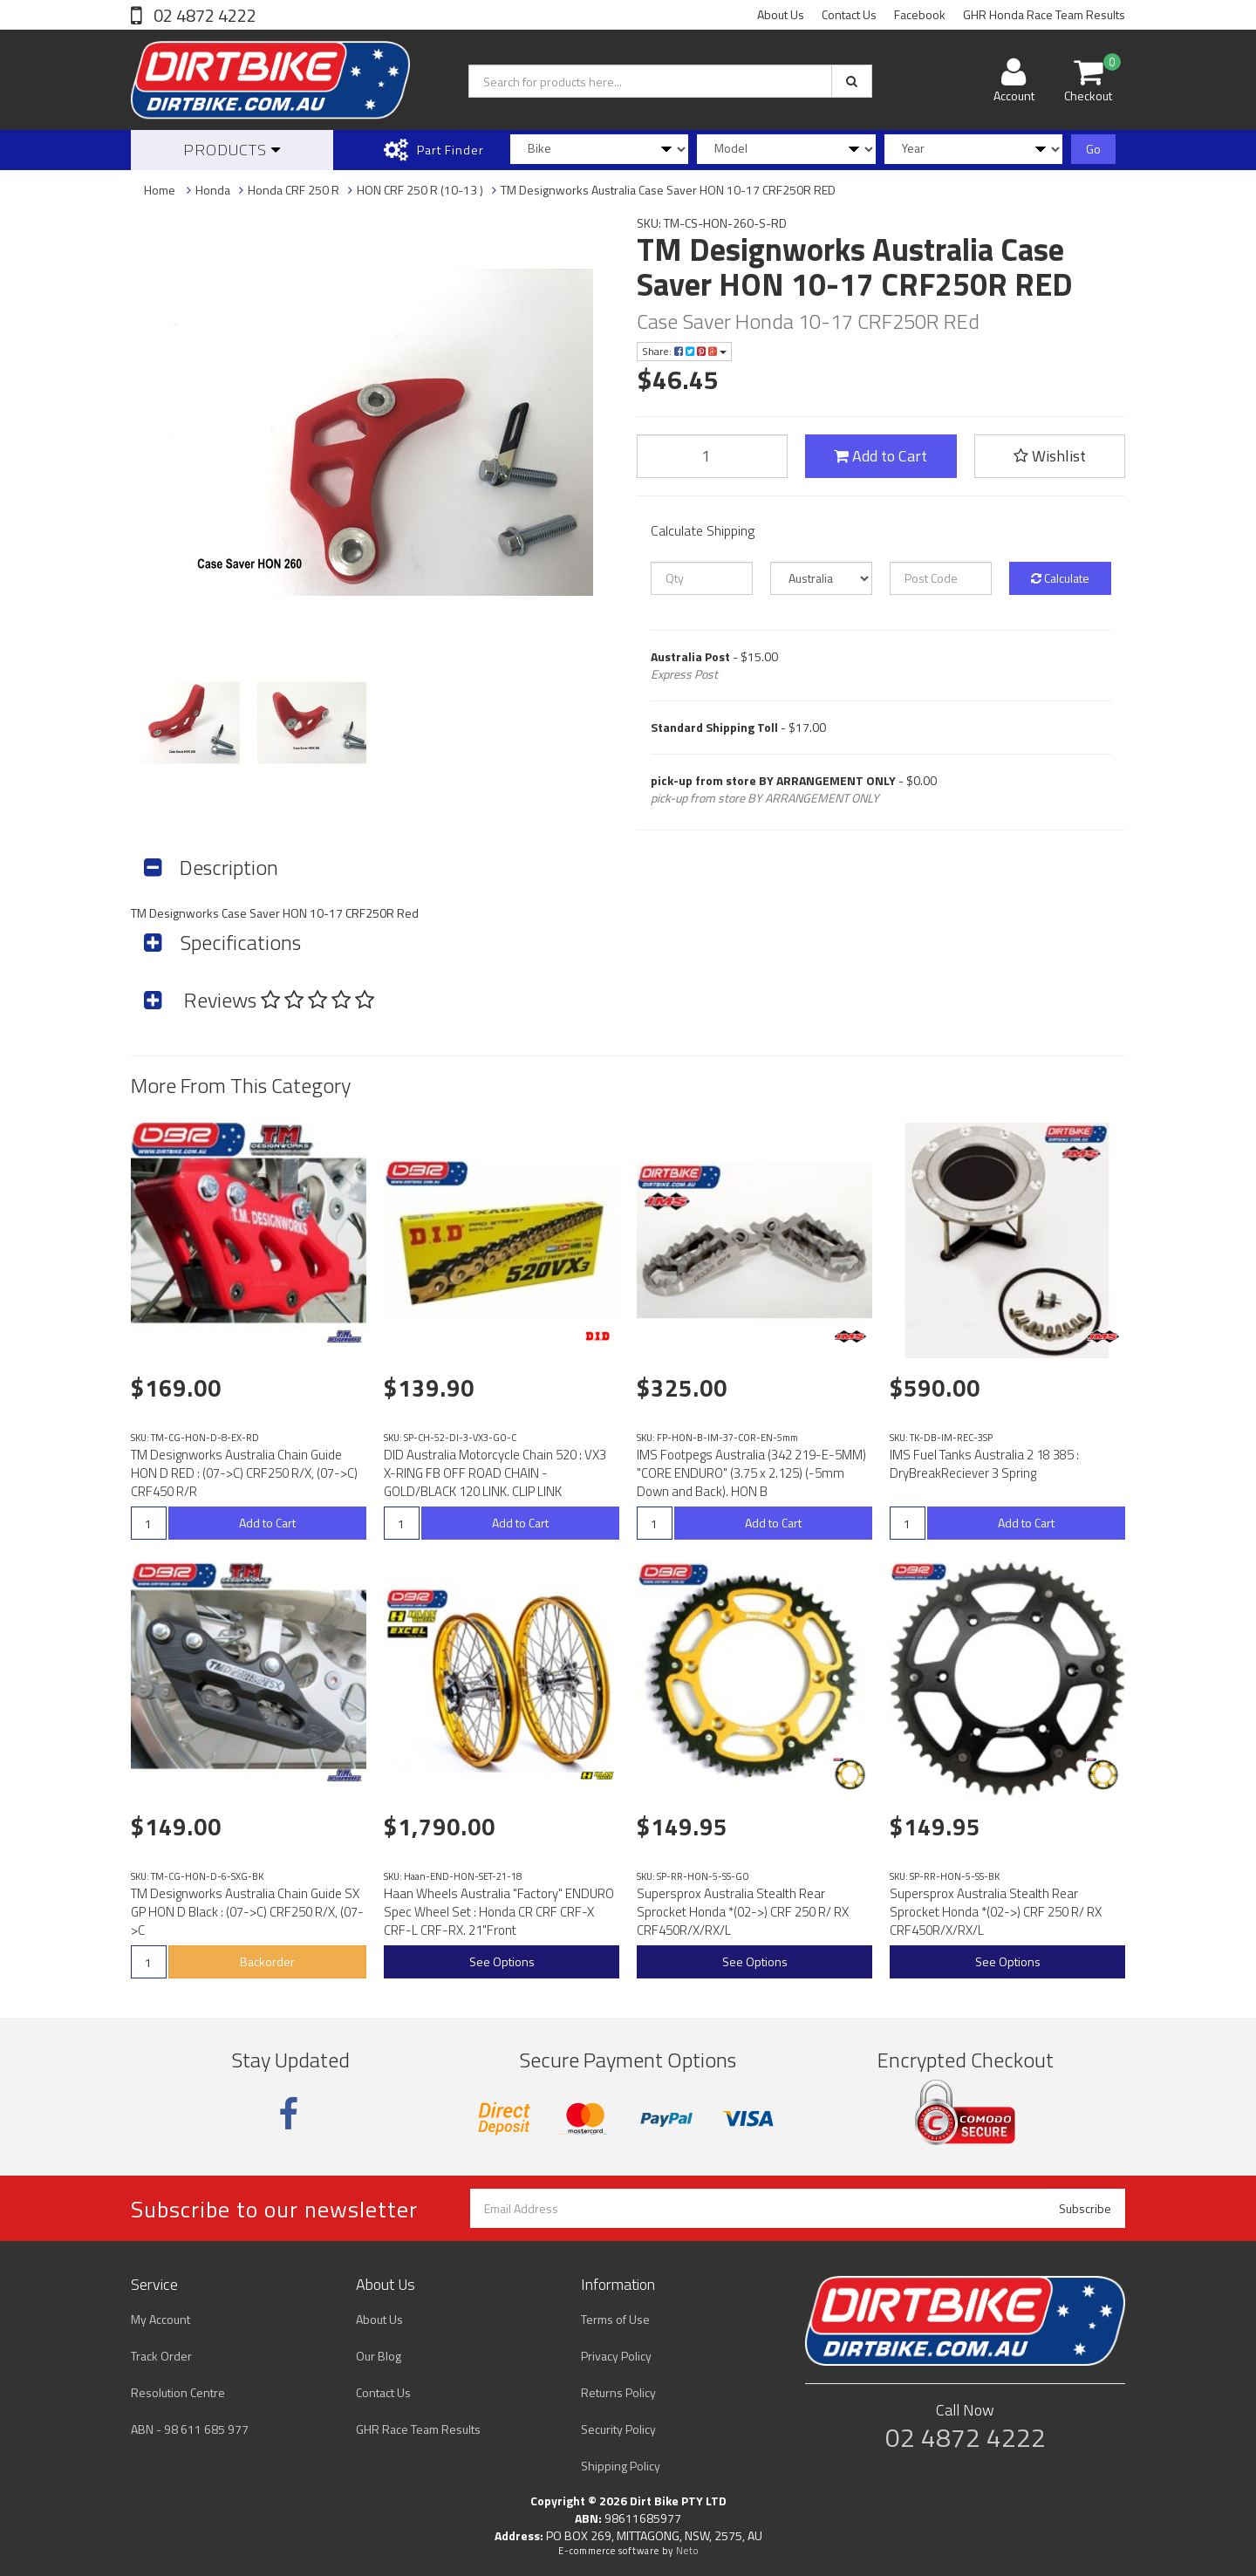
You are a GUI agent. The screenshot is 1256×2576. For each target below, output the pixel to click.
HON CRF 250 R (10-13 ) (420, 190)
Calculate (1060, 578)
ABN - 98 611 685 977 (190, 2429)
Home (159, 190)
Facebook (919, 14)
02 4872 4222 (203, 15)
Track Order (161, 2356)
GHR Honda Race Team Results (1044, 14)
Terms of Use (615, 2319)
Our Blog (378, 2356)
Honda (212, 190)
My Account (160, 2319)
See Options (502, 1961)
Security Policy (618, 2429)
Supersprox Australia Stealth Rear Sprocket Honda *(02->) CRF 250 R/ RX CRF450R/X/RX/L (743, 1911)
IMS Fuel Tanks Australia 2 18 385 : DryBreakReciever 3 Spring (984, 1464)
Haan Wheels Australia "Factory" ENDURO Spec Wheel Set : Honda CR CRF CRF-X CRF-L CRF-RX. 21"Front (499, 1911)
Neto (687, 2551)
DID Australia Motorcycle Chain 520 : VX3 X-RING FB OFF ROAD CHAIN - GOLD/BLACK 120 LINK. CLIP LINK (495, 1473)
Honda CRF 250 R (293, 190)
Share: (684, 351)
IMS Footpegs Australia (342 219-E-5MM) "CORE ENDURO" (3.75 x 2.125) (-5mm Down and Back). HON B (751, 1473)
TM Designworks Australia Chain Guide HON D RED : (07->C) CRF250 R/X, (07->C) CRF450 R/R (244, 1473)
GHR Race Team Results (418, 2429)
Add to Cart (880, 456)
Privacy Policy (616, 2356)
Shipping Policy (620, 2465)
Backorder (267, 1961)
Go (1093, 149)
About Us (780, 14)
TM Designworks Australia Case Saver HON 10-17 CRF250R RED (668, 190)
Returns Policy (618, 2392)
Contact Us (849, 14)
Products (232, 149)
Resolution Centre (178, 2392)
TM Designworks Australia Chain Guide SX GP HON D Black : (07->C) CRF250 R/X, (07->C (247, 1911)
